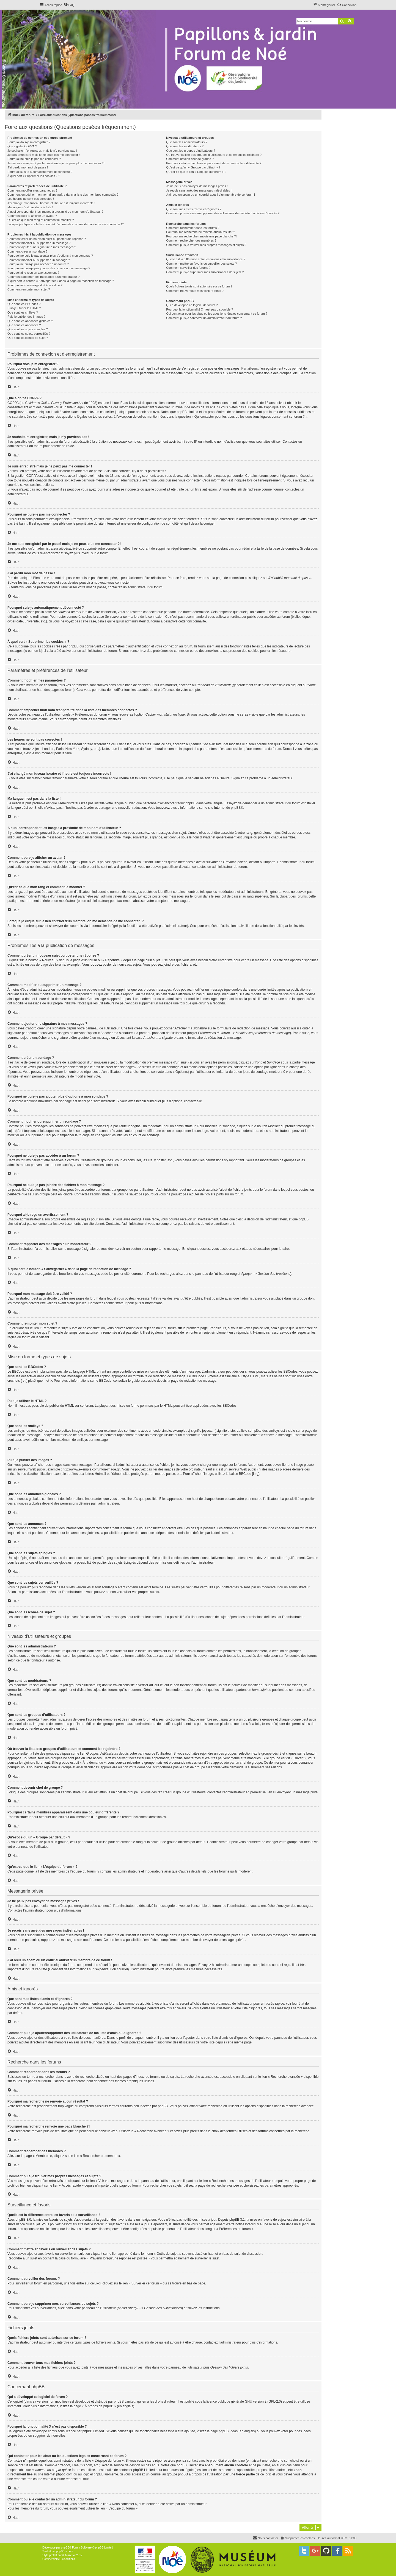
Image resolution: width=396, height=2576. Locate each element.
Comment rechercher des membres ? (191, 240)
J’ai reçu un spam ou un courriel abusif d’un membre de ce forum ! (210, 194)
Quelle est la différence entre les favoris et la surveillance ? (205, 259)
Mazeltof (70, 2555)
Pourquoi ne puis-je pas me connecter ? (34, 158)
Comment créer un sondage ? (27, 251)
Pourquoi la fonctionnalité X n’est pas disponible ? (199, 309)
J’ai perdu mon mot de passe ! (27, 167)
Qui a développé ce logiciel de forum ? (192, 305)
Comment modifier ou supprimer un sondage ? (38, 260)
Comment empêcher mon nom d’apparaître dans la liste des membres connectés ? (63, 194)
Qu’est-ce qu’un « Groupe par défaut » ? (193, 167)
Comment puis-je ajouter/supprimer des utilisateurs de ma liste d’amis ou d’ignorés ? (222, 213)
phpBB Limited (124, 2401)
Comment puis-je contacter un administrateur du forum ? (204, 318)
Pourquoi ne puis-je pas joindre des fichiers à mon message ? (48, 268)
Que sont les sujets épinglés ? (27, 329)
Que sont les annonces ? (24, 325)
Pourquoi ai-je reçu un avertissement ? (33, 272)
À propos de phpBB (99, 2406)
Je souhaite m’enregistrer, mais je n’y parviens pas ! (42, 150)
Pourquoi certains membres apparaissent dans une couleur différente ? (213, 163)
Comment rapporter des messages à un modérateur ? (43, 276)
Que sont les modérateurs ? (185, 146)
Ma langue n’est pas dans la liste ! (30, 207)
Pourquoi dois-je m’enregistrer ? (28, 142)
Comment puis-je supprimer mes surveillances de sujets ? (205, 272)
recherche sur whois (283, 2461)
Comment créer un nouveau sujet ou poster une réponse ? (46, 238)
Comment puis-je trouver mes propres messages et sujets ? (206, 244)
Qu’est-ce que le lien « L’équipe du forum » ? (196, 171)
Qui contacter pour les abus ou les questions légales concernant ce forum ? (216, 313)
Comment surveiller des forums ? (188, 267)
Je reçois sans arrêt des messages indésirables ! (199, 190)
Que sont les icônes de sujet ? (27, 337)
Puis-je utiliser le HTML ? (24, 308)
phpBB (236, 808)
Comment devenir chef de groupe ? (189, 158)
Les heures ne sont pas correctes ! (30, 198)
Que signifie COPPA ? (22, 146)
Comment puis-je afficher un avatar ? (32, 215)
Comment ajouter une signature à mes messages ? (41, 247)
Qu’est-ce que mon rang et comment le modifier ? (40, 219)
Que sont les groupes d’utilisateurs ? (190, 150)
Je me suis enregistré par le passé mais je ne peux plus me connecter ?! (56, 163)
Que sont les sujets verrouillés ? (28, 333)
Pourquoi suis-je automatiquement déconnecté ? (39, 171)
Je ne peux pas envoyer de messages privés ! (197, 186)
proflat (53, 2555)
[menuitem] (69, 5)
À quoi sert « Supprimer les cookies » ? (33, 176)
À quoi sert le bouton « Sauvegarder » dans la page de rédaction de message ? (60, 280)
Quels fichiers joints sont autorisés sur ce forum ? (199, 286)
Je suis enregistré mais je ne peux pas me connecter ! (43, 154)
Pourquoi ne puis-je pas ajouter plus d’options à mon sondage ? (50, 255)
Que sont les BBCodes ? (23, 304)
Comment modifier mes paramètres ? (32, 190)
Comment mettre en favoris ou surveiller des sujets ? (201, 263)
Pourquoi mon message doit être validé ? (34, 285)
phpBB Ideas (228, 2431)
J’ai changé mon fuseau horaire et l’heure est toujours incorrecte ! (51, 203)
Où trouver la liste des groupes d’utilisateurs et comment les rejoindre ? (214, 154)
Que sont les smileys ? (22, 312)
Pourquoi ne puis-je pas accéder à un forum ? (38, 264)
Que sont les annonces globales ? (30, 321)
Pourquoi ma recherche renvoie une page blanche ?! (201, 236)
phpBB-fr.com (64, 2551)
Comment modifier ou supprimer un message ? (38, 243)
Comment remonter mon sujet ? (28, 289)
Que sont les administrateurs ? (186, 142)
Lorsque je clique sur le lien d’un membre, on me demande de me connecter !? (65, 224)
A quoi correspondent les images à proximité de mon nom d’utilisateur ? (55, 211)
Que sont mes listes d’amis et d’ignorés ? (193, 209)
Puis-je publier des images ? (26, 316)
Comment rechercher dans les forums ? (192, 227)
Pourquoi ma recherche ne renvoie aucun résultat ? (200, 232)
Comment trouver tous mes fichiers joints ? (194, 290)
